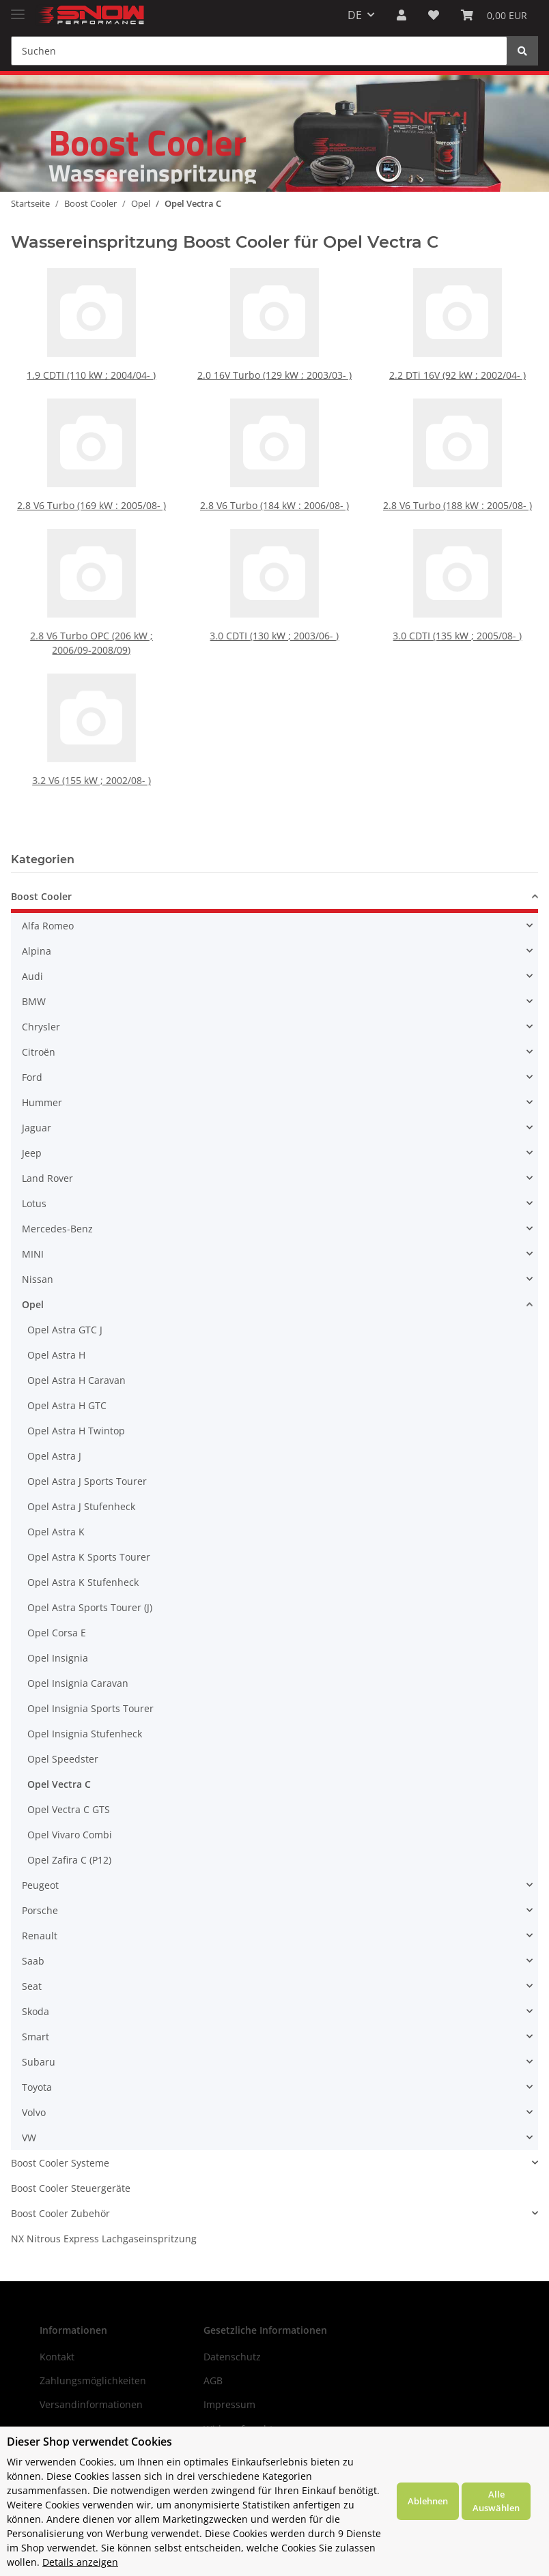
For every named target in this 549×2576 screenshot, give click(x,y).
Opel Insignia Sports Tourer (90, 1708)
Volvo (34, 2112)
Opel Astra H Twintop (76, 1430)
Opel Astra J (54, 1455)
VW (29, 2137)
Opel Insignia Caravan (77, 1683)
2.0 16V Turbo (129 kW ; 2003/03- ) (274, 374)
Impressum (229, 2404)
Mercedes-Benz (57, 1228)
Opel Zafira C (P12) (69, 1859)
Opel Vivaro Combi (69, 1834)
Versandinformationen (91, 2404)
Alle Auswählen (496, 2501)
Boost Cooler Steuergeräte (70, 2188)
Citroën (38, 1051)
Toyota (37, 2087)
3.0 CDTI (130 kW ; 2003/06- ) (275, 619)
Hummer (42, 1102)
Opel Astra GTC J (64, 1329)
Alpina (36, 950)
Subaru (38, 2061)
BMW (34, 1001)
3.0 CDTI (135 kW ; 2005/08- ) (458, 619)
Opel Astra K (56, 1531)
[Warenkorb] (494, 15)
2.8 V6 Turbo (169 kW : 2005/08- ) (91, 505)
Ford (32, 1077)
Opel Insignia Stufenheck (84, 1733)
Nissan (37, 1279)
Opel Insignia (57, 1657)
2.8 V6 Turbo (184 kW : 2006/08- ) (274, 505)
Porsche (40, 1910)
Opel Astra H (56, 1354)
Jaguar (36, 1127)
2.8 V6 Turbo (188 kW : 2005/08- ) (457, 505)
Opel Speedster (62, 1758)
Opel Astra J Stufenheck (81, 1506)
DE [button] (355, 15)
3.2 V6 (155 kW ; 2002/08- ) (91, 761)
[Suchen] (259, 51)
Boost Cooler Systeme (60, 2162)
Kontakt (57, 2356)
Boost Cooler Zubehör (60, 2213)
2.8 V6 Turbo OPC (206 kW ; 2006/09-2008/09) (91, 623)
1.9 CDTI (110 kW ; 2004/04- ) (91, 374)
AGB (213, 2380)
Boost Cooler (41, 896)
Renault (39, 1935)
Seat (32, 1986)
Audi (32, 976)
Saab (33, 1960)
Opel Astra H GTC (67, 1405)
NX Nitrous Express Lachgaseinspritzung (104, 2238)
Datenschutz (232, 2356)
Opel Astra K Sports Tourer (88, 1556)
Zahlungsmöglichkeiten (93, 2380)
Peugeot (40, 1885)
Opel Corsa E (56, 1632)
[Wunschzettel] (433, 15)
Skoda (35, 2011)
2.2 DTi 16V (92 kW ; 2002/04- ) (457, 374)
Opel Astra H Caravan (76, 1380)
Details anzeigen (80, 2562)
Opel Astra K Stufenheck (83, 1582)
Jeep (32, 1152)
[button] (401, 15)
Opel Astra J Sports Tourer (87, 1481)
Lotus (34, 1203)
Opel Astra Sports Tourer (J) (89, 1607)
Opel (33, 1304)
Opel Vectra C (59, 1784)
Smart (35, 2036)
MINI (33, 1253)
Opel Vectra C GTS (68, 1809)
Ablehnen (428, 2501)
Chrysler (41, 1026)
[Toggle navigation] (18, 8)
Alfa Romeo (48, 925)
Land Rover (47, 1178)
